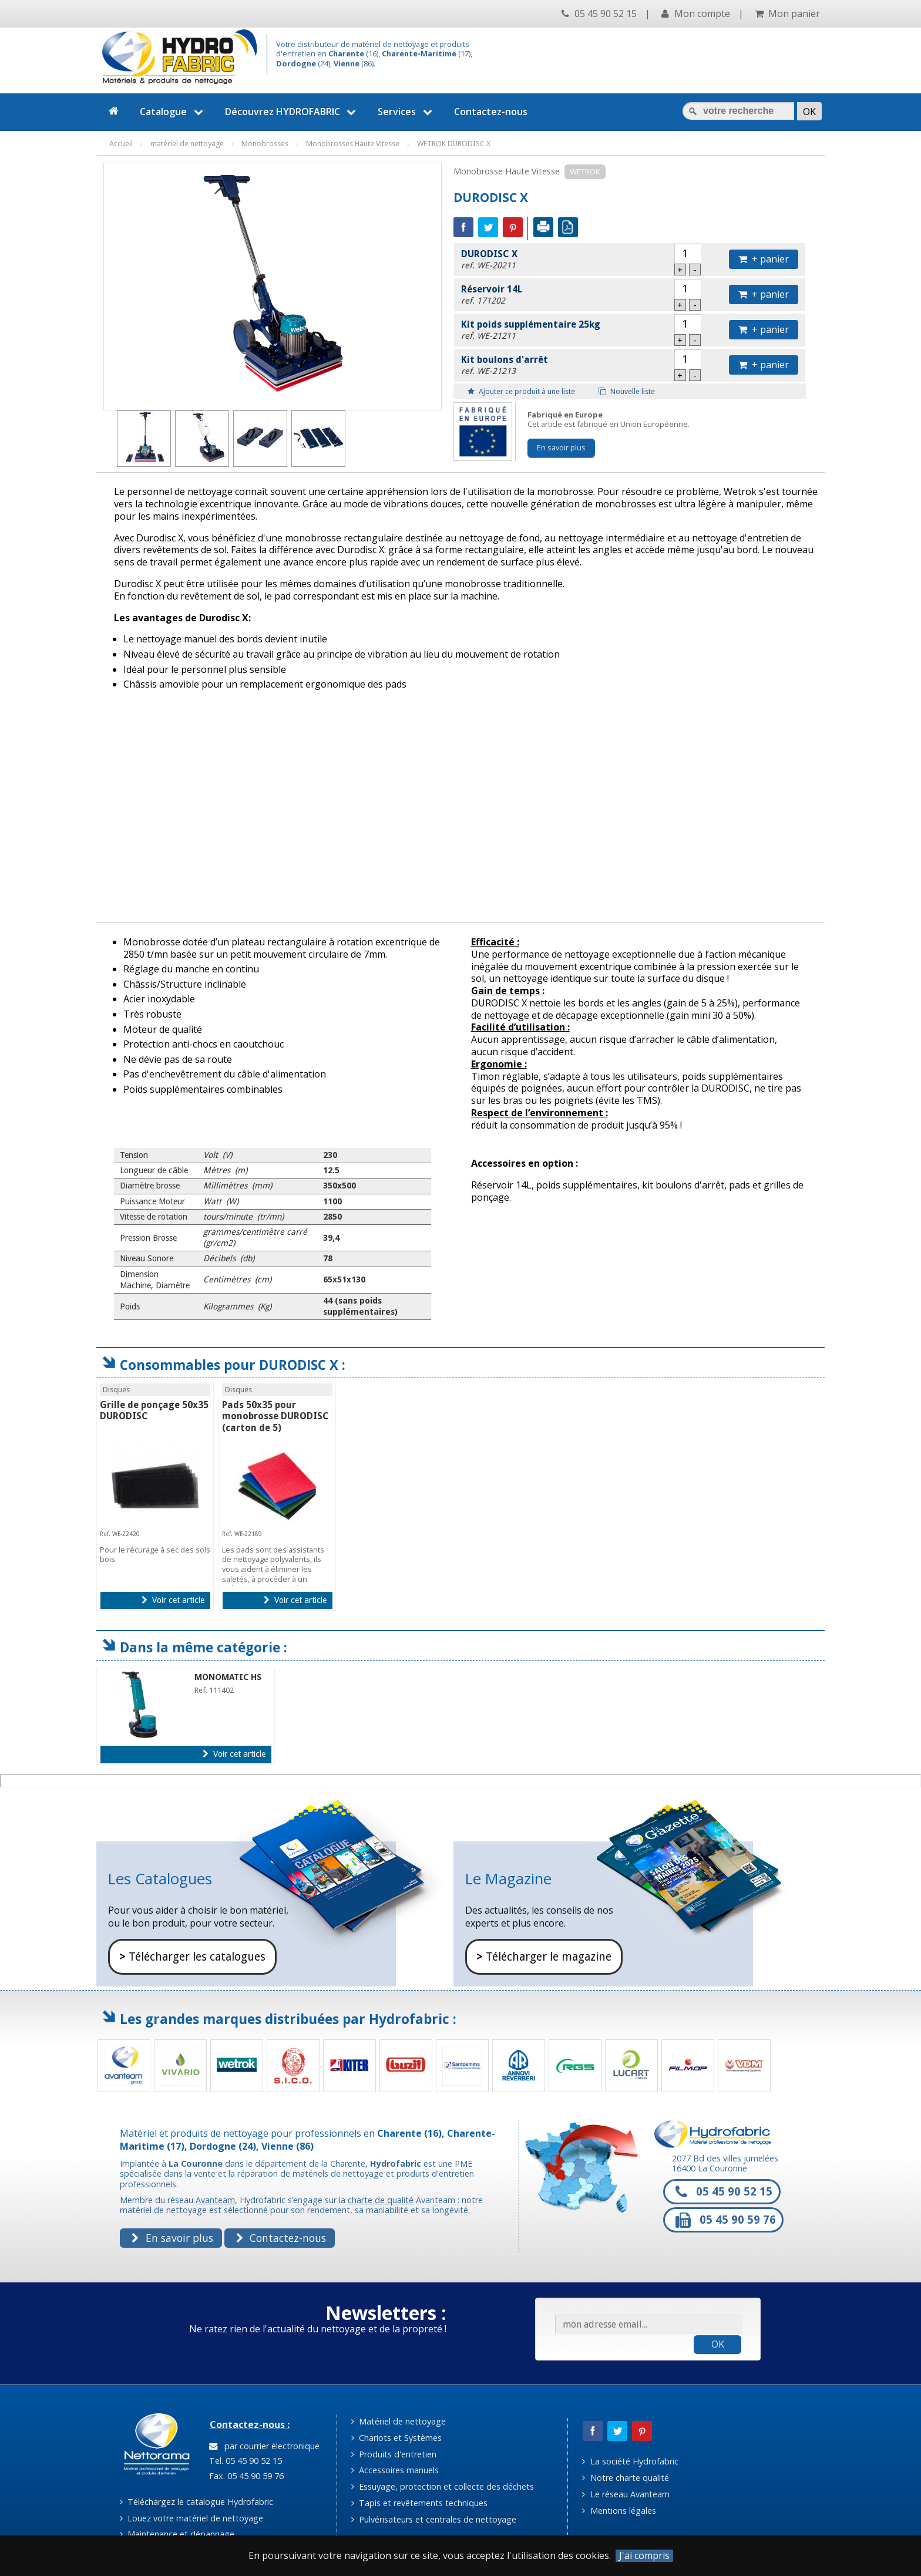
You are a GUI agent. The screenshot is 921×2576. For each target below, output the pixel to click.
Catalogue (173, 111)
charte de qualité (381, 2199)
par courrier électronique (264, 2446)
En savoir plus (561, 447)
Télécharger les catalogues (192, 1957)
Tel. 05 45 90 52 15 (244, 2460)
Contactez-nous (490, 111)
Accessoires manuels (395, 2470)
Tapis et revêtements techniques (419, 2502)
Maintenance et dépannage (177, 2534)
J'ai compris (644, 2556)
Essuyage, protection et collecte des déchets (442, 2486)
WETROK (585, 171)
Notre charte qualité (625, 2477)
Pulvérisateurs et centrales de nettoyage (433, 2519)
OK (717, 2344)
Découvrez (292, 111)
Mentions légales (619, 2510)
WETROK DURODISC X (453, 143)
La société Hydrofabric (630, 2461)
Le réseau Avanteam (625, 2494)
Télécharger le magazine (543, 1957)
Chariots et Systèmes (396, 2437)
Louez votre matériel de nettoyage (191, 2518)
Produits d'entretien (393, 2454)
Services (406, 111)
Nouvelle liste (627, 391)
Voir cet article (173, 1600)
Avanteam (215, 2199)
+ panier (763, 258)
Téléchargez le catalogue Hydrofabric (196, 2501)
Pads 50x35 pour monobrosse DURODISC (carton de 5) (275, 1416)
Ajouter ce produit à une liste (521, 391)
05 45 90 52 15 (599, 13)
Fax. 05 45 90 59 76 (245, 2475)
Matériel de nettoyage (398, 2421)
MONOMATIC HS (227, 1677)
